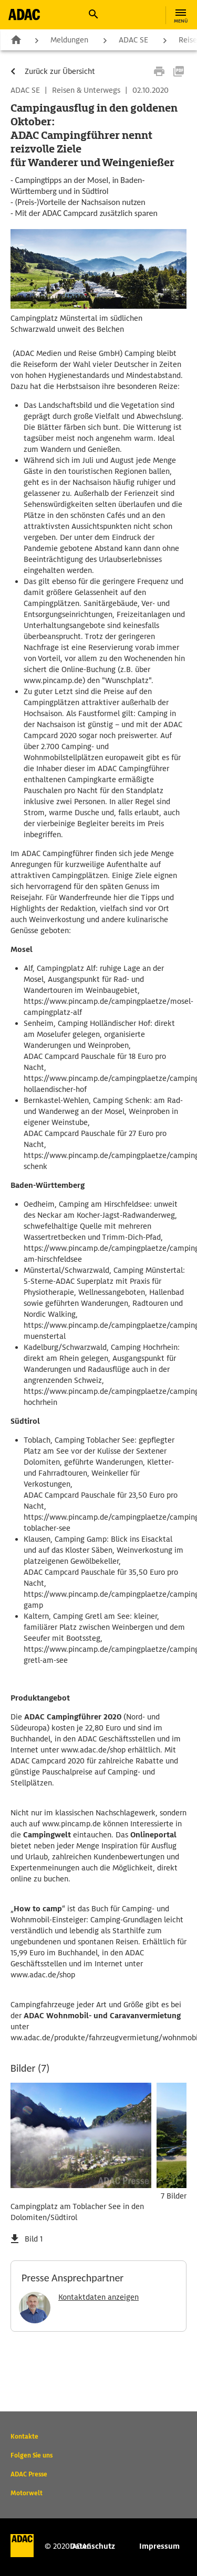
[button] (93, 14)
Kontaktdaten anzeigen (98, 2297)
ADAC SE (133, 40)
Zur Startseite (15, 39)
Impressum (159, 2546)
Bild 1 (34, 2239)
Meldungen (69, 40)
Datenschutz (92, 2546)
